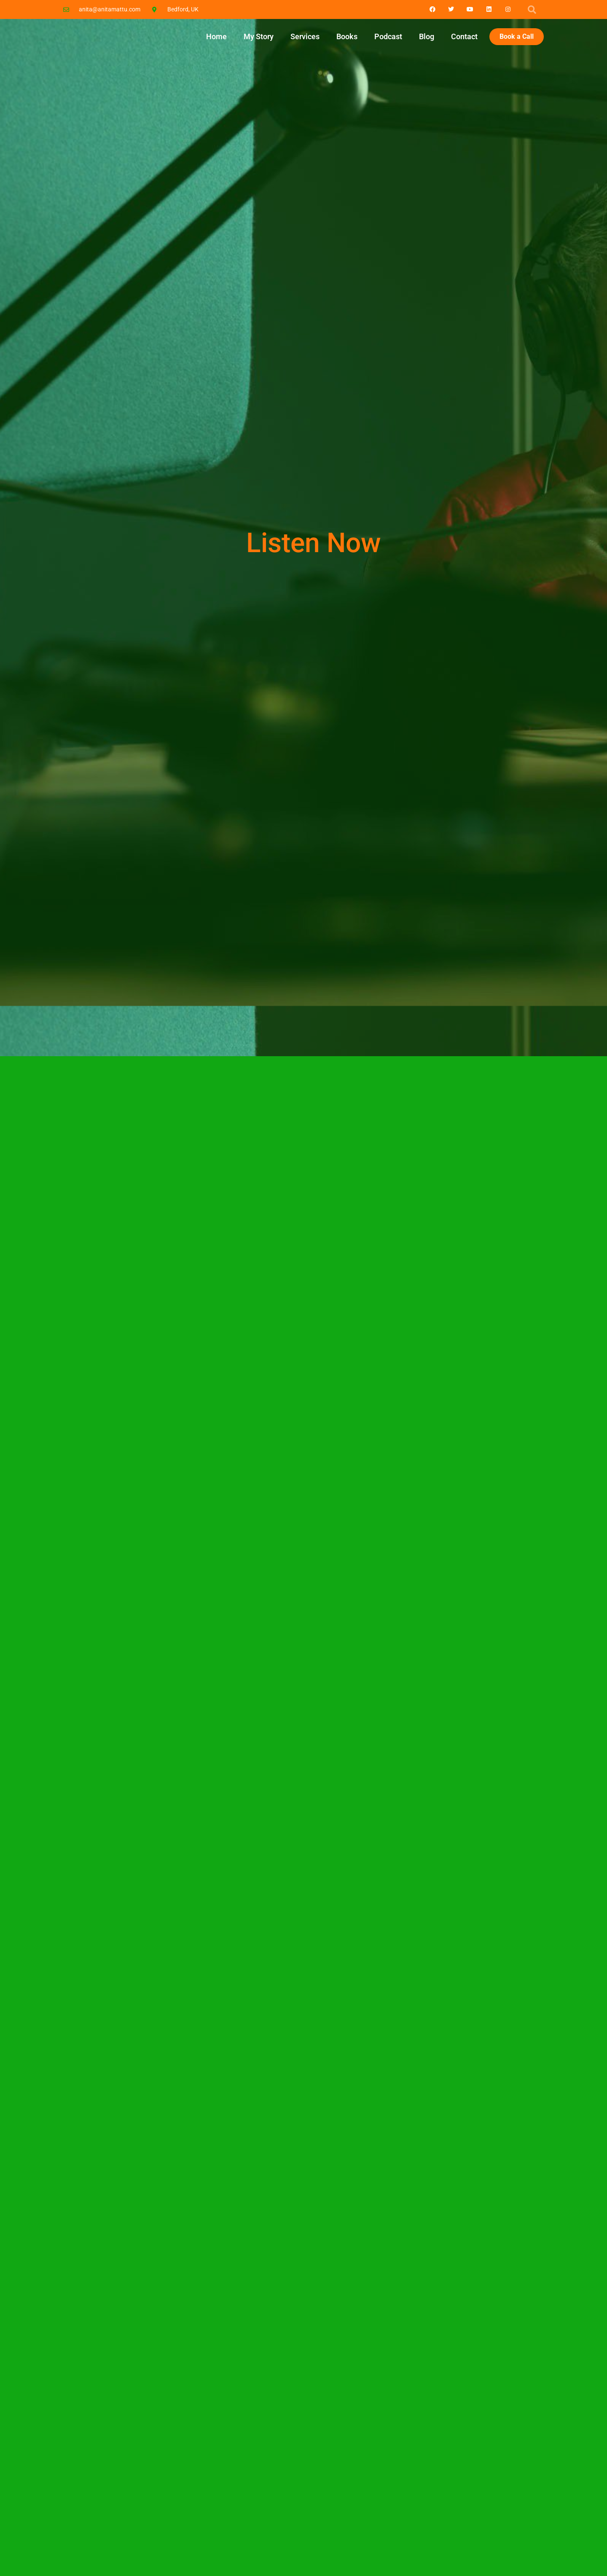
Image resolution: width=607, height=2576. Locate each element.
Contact (464, 36)
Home (216, 36)
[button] (532, 9)
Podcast (388, 36)
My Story (259, 36)
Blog (426, 36)
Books (346, 36)
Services (305, 36)
